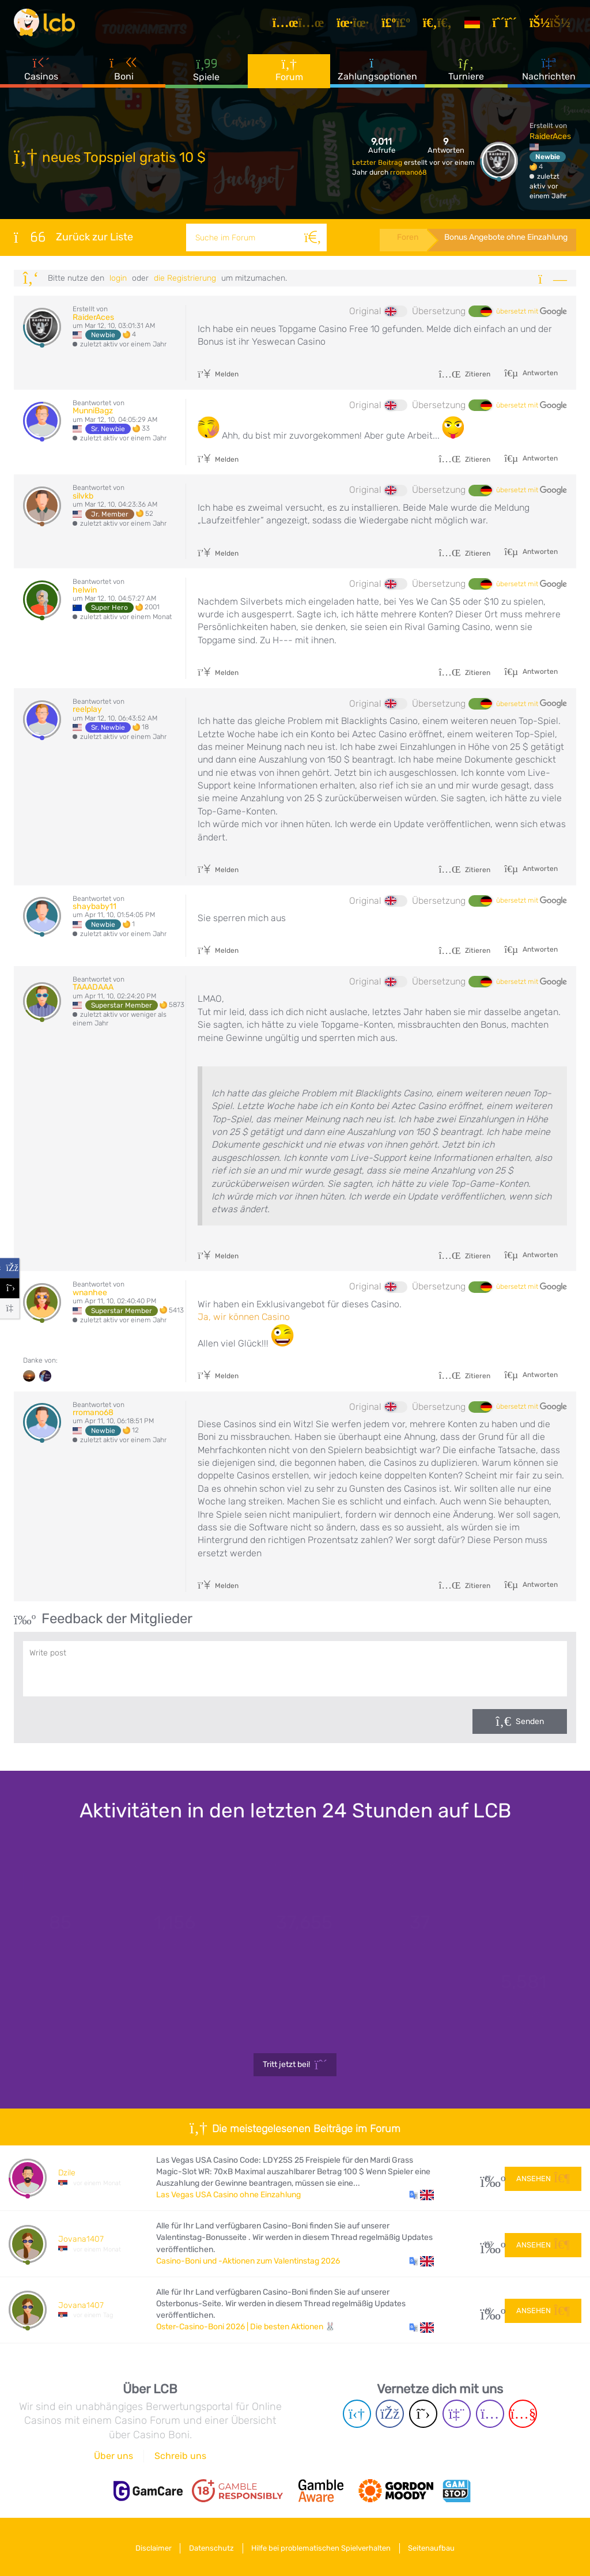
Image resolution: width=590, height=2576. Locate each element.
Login (118, 278)
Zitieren (464, 374)
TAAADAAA (93, 987)
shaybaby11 (94, 906)
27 (488, 2178)
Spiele (206, 74)
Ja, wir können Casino (244, 1316)
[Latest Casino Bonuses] (48, 25)
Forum (289, 74)
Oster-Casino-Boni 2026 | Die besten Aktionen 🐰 (245, 2327)
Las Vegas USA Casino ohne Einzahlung (228, 2195)
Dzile (66, 2173)
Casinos (41, 74)
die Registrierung (185, 278)
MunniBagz (93, 411)
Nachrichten (549, 74)
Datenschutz (209, 2546)
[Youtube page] (523, 2414)
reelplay (87, 709)
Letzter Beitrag (378, 163)
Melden (218, 374)
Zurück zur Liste (73, 237)
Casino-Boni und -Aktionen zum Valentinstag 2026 (248, 2261)
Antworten (539, 373)
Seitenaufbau (437, 2546)
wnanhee (90, 1293)
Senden (530, 1721)
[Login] (554, 25)
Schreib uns (180, 2455)
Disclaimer (148, 2546)
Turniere (466, 74)
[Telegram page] (357, 2414)
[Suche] (311, 237)
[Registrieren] (509, 25)
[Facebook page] (390, 2414)
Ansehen (543, 2177)
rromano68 (408, 172)
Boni (123, 74)
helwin (85, 590)
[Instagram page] (490, 2414)
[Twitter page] (423, 2414)
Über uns (113, 2455)
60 (488, 2310)
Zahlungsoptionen (377, 74)
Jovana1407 (81, 2239)
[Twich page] (456, 2414)
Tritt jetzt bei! (295, 2065)
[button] (421, 2195)
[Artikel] (302, 25)
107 (488, 2243)
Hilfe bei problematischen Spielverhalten (323, 2546)
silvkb (83, 496)
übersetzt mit (531, 311)
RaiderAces (550, 136)
